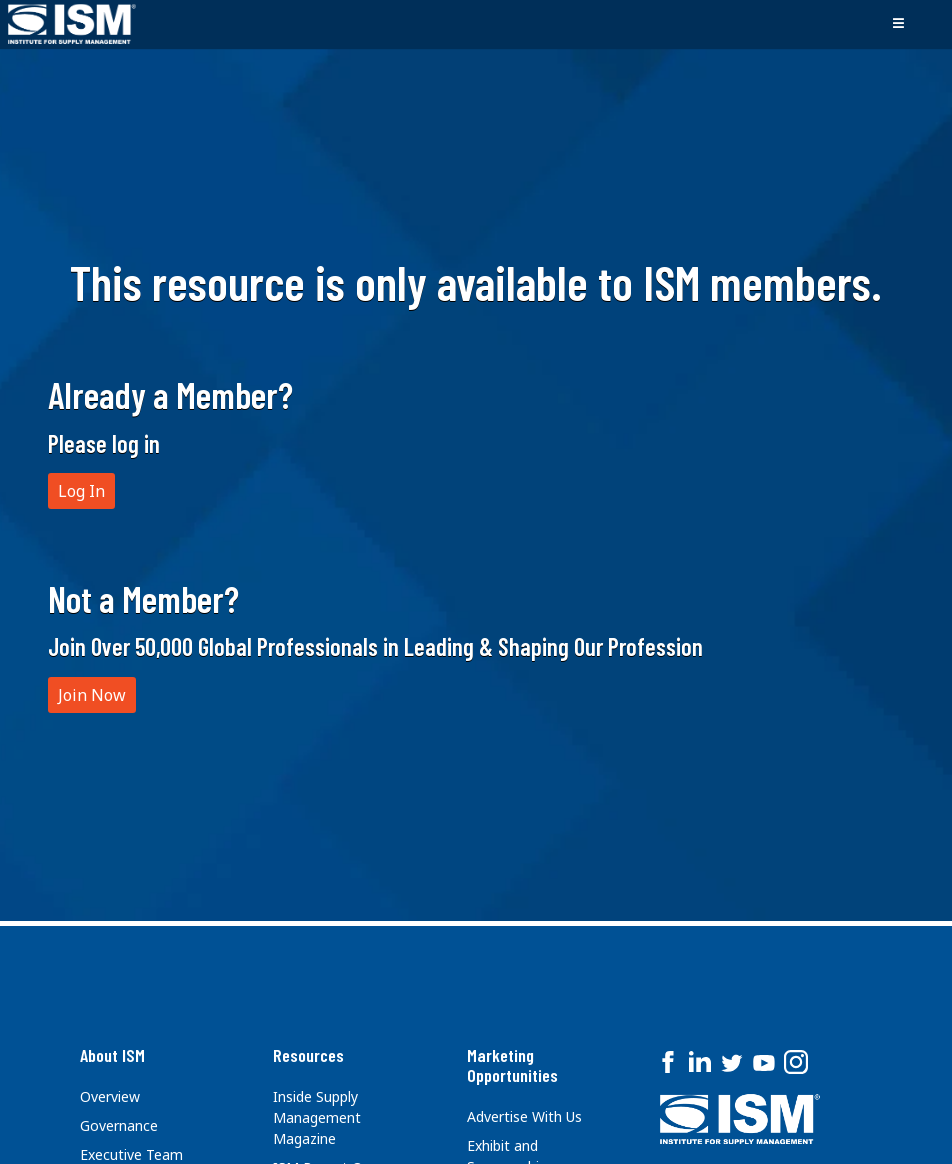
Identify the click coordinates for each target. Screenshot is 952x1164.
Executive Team (131, 1154)
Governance (119, 1125)
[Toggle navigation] (898, 24)
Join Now (92, 695)
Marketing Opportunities (512, 1065)
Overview (110, 1096)
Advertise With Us (524, 1116)
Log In (81, 491)
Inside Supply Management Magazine (317, 1117)
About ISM (112, 1055)
